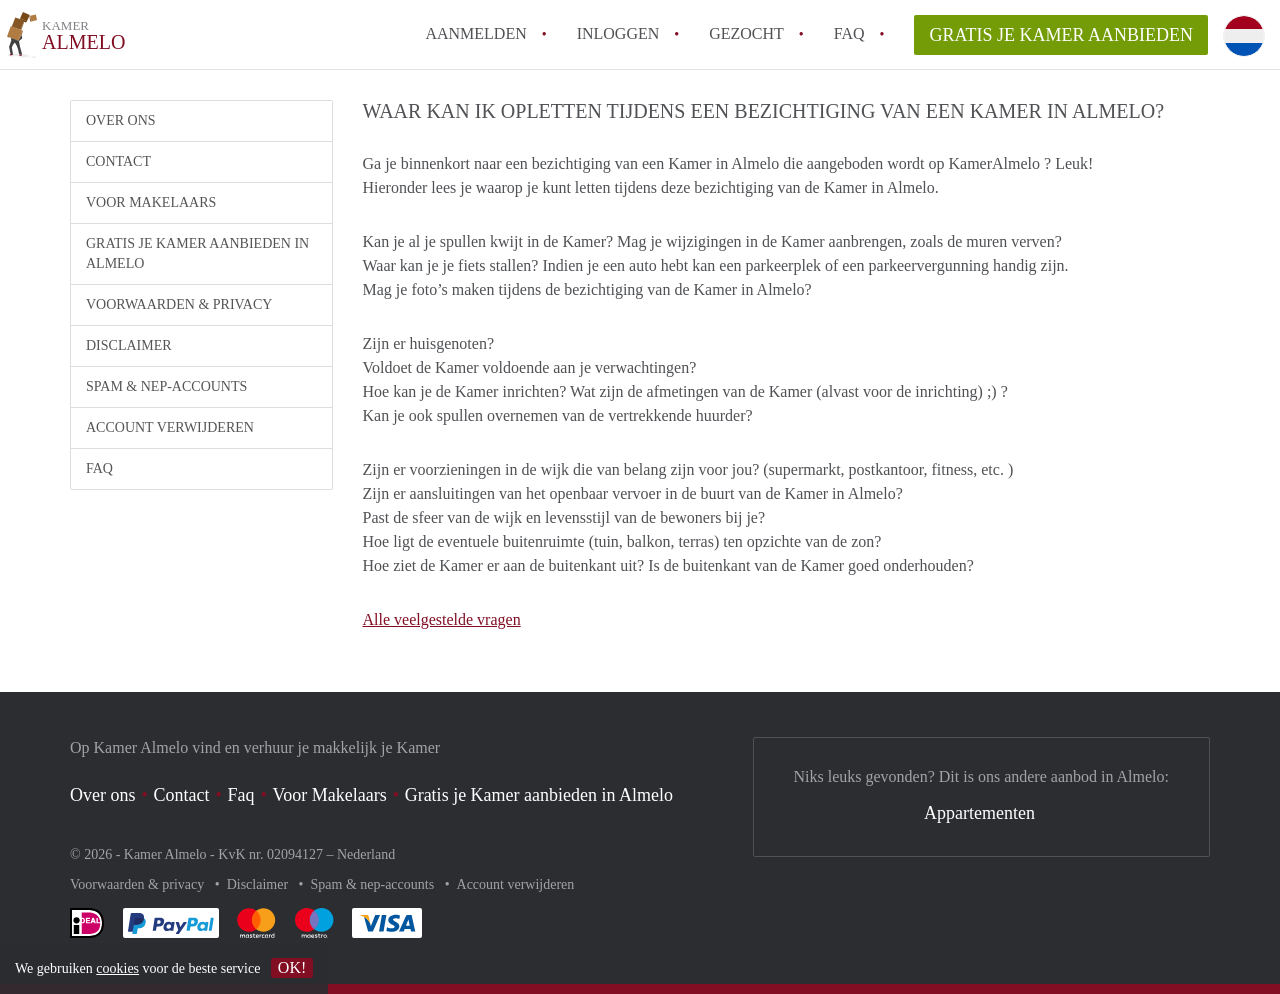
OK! (292, 967)
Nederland (366, 854)
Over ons (121, 120)
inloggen (618, 33)
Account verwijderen (170, 427)
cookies (117, 968)
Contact (118, 161)
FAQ (849, 33)
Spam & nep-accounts (166, 386)
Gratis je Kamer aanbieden (1061, 35)
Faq (241, 795)
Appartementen (979, 813)
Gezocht (746, 33)
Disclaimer (129, 345)
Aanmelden (475, 33)
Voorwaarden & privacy (179, 304)
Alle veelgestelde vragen (442, 619)
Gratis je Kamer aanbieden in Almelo (197, 253)
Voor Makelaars (151, 202)
